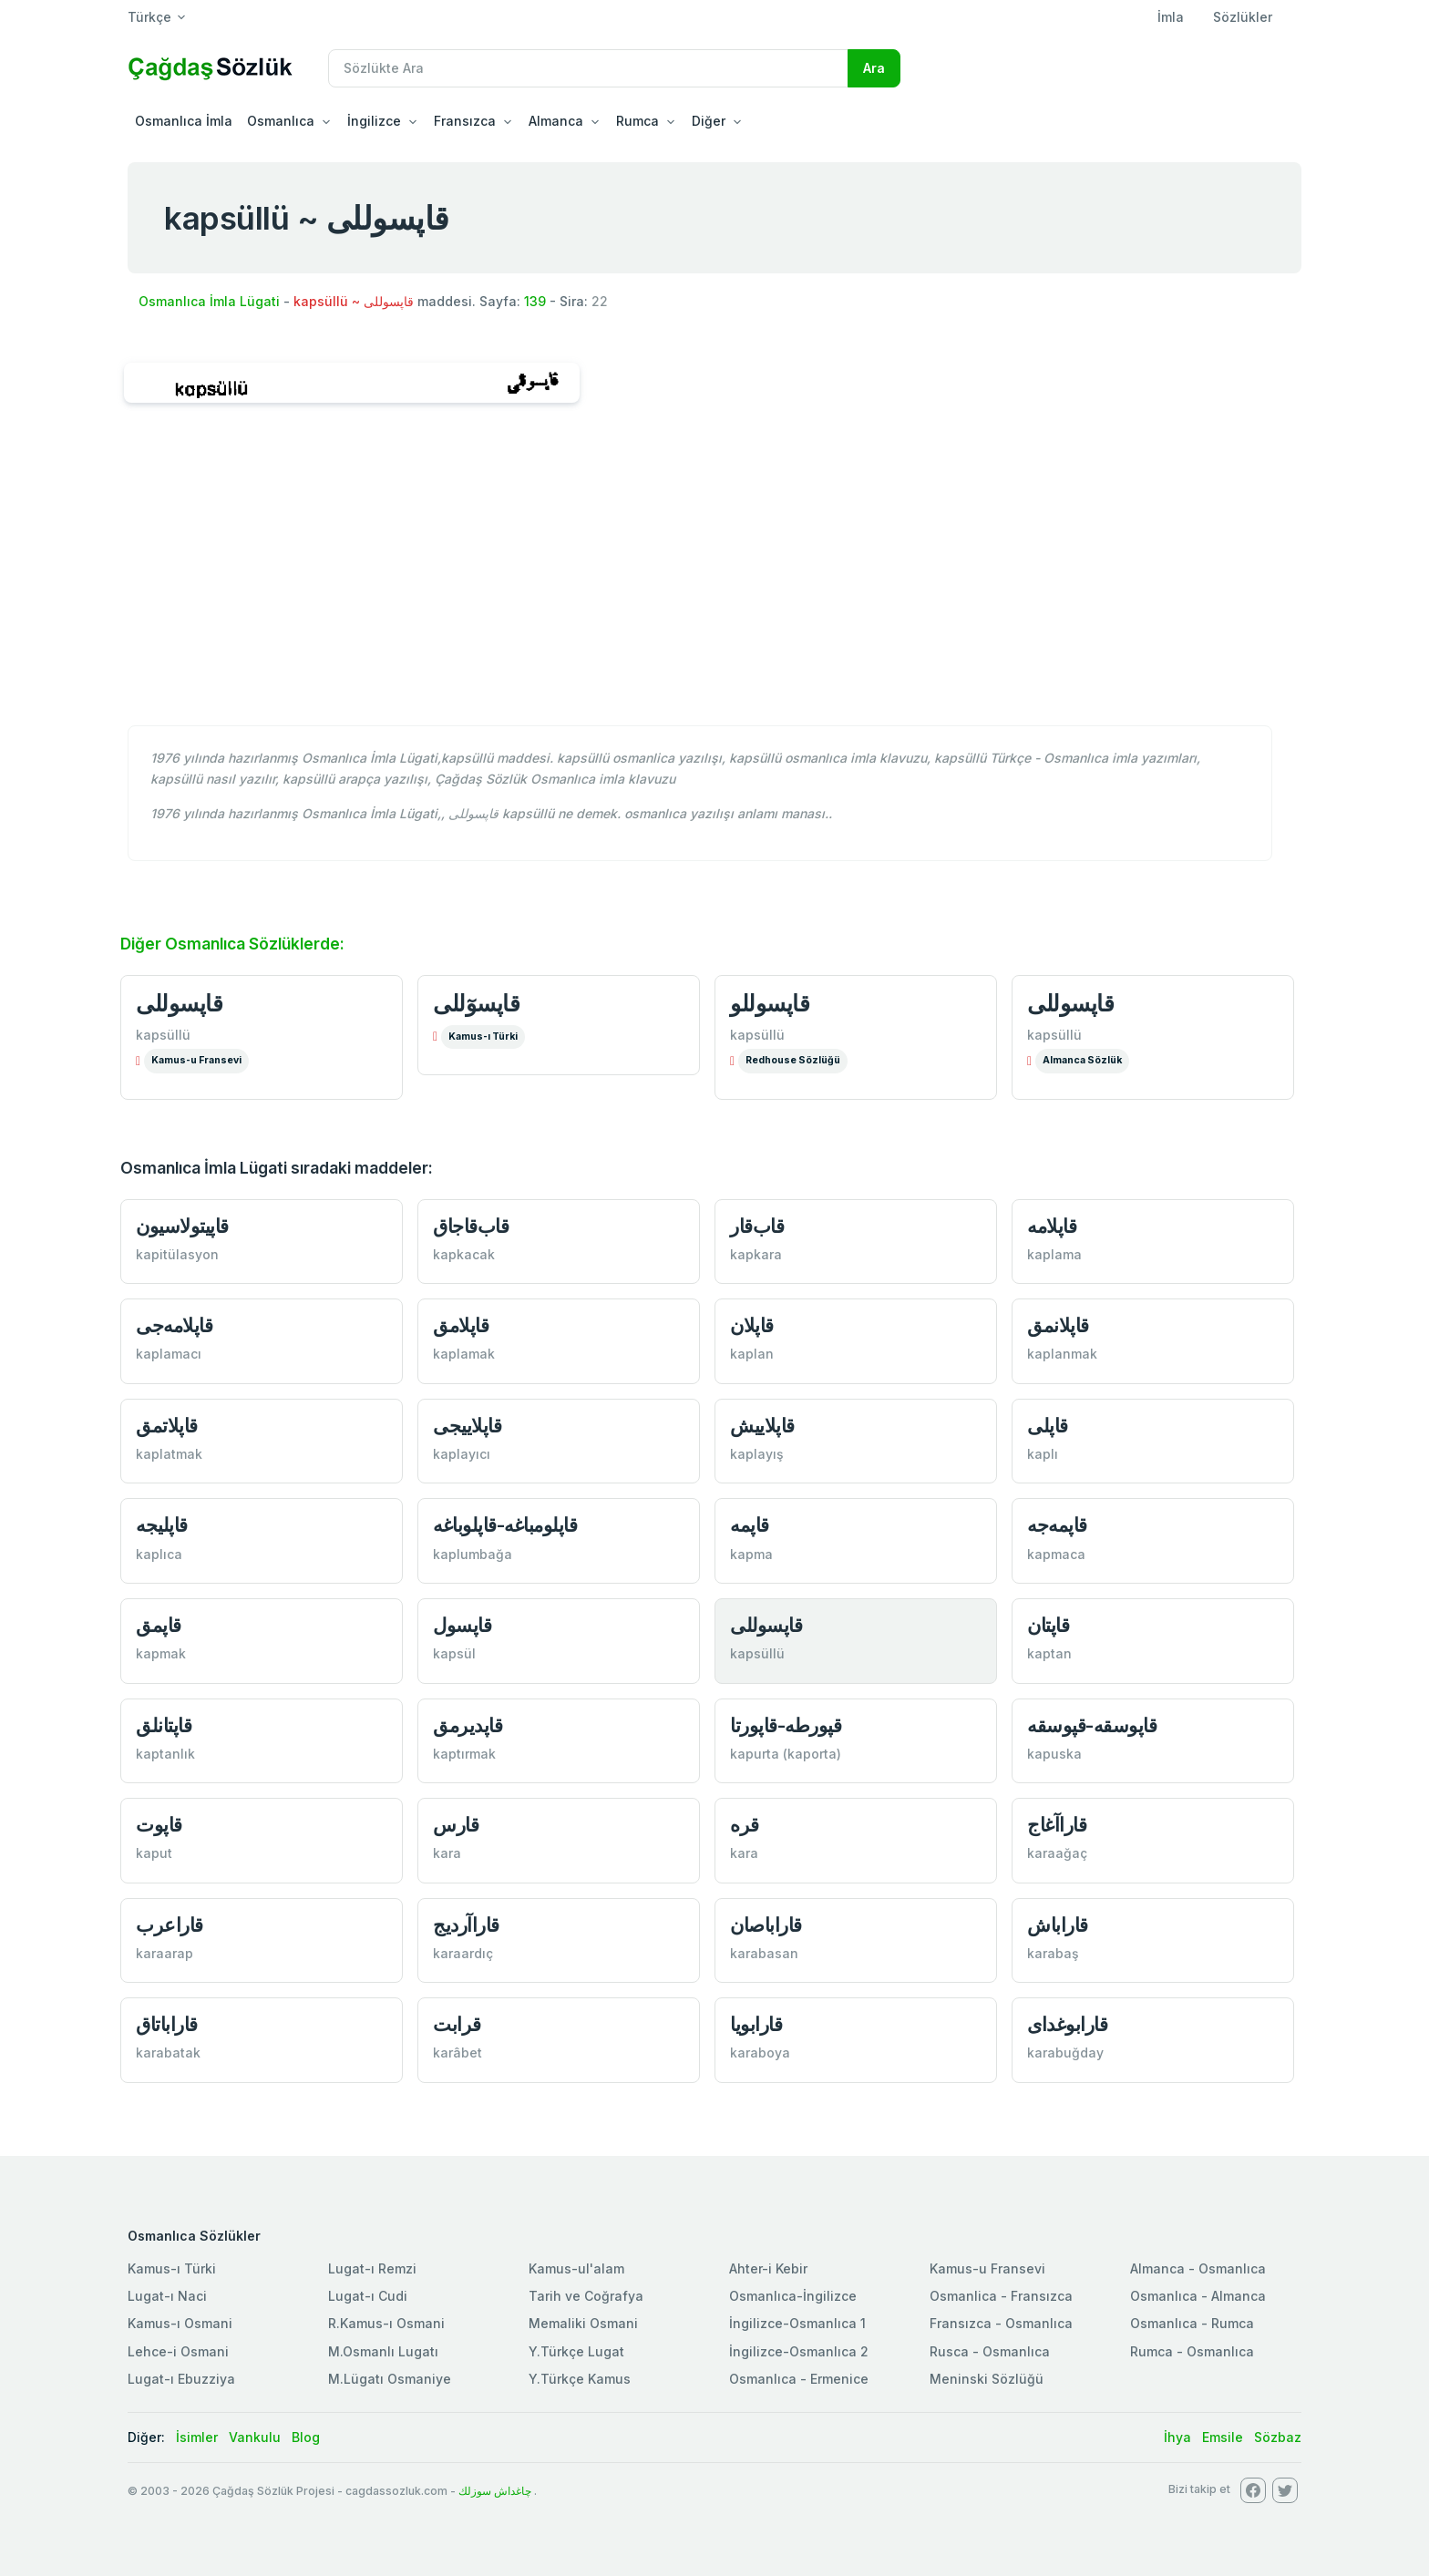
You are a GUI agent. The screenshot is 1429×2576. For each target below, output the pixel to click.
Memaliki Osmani (583, 2323)
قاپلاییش (762, 1425)
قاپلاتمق (167, 1425)
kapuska (1054, 1753)
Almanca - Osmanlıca (1198, 2268)
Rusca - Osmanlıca (990, 2351)
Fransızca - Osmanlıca (1001, 2323)
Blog (306, 2437)
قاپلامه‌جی (174, 1325)
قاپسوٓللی (476, 1003)
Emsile (1222, 2437)
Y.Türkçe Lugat (576, 2351)
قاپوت (159, 1824)
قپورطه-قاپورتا (785, 1725)
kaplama (1054, 1254)
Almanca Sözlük (1082, 1060)
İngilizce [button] (374, 120)
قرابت (457, 2024)
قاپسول (462, 1625)
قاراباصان (766, 1925)
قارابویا (756, 2024)
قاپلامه (1051, 1226)
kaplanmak (1062, 1353)
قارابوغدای (1067, 2024)
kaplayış (757, 1454)
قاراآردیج (466, 1925)
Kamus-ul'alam (576, 2268)
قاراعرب (169, 1925)
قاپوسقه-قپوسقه (1092, 1725)
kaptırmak (464, 1753)
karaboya (760, 2052)
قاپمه (749, 1525)
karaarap (164, 1953)
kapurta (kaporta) (785, 1753)
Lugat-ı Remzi (372, 2268)
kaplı (1042, 1454)
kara (447, 1853)
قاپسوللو (769, 1003)
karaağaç (1057, 1853)
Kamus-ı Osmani (180, 2323)
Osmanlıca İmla (183, 120)
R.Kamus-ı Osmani (386, 2323)
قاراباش (1057, 1925)
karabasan (764, 1953)
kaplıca (159, 1554)
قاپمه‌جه (1057, 1525)
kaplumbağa (472, 1554)
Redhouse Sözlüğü (792, 1060)
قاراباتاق (167, 2024)
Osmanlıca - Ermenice (799, 2378)
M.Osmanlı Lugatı (383, 2351)
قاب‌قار (757, 1226)
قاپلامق (460, 1325)
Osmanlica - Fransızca (1001, 2296)
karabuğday (1065, 2052)
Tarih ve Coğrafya (586, 2296)
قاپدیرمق (467, 1725)
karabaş (1053, 1953)
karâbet (457, 2052)
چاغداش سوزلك (494, 2491)
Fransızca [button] (465, 120)
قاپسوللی (179, 1003)
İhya (1177, 2437)
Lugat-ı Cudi (367, 2296)
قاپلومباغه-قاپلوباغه (505, 1525)
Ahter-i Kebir (768, 2268)
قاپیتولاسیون (182, 1226)
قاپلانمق (1058, 1325)
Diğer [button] (708, 120)
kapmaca (1056, 1554)
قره (744, 1824)
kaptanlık (165, 1753)
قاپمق (158, 1625)
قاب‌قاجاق (471, 1226)
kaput (154, 1853)
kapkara (756, 1254)
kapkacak (464, 1254)
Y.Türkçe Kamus (580, 2378)
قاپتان (1048, 1625)
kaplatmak (169, 1454)
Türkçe (149, 17)
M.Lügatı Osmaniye (389, 2378)
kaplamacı (168, 1353)
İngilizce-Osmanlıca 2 (799, 2351)
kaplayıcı (461, 1454)
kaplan (752, 1353)
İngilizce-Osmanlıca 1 (797, 2323)
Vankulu (255, 2437)
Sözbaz (1277, 2437)
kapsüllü (163, 1034)
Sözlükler (1242, 17)
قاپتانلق (163, 1725)
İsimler (197, 2437)
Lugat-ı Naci (167, 2296)
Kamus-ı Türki (483, 1036)
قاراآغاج (1056, 1824)
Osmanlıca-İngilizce (793, 2296)
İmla (1170, 17)
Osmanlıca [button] (280, 120)
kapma (751, 1554)
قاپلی (1047, 1425)
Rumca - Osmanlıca (1192, 2351)
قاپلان (752, 1325)
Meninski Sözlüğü (986, 2378)
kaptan (1049, 1653)
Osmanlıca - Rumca (1192, 2323)
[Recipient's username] (588, 68)
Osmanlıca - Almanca (1198, 2296)
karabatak (168, 2052)
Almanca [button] (556, 120)
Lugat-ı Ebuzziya (181, 2378)
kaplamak (464, 1353)
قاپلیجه (162, 1525)
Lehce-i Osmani (178, 2351)
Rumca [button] (637, 120)
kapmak (161, 1653)
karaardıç (463, 1953)
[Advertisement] (714, 574)
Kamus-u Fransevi (196, 1060)
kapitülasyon (177, 1254)
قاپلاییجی (467, 1425)
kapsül (454, 1653)
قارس (455, 1824)
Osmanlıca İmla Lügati (209, 301)
